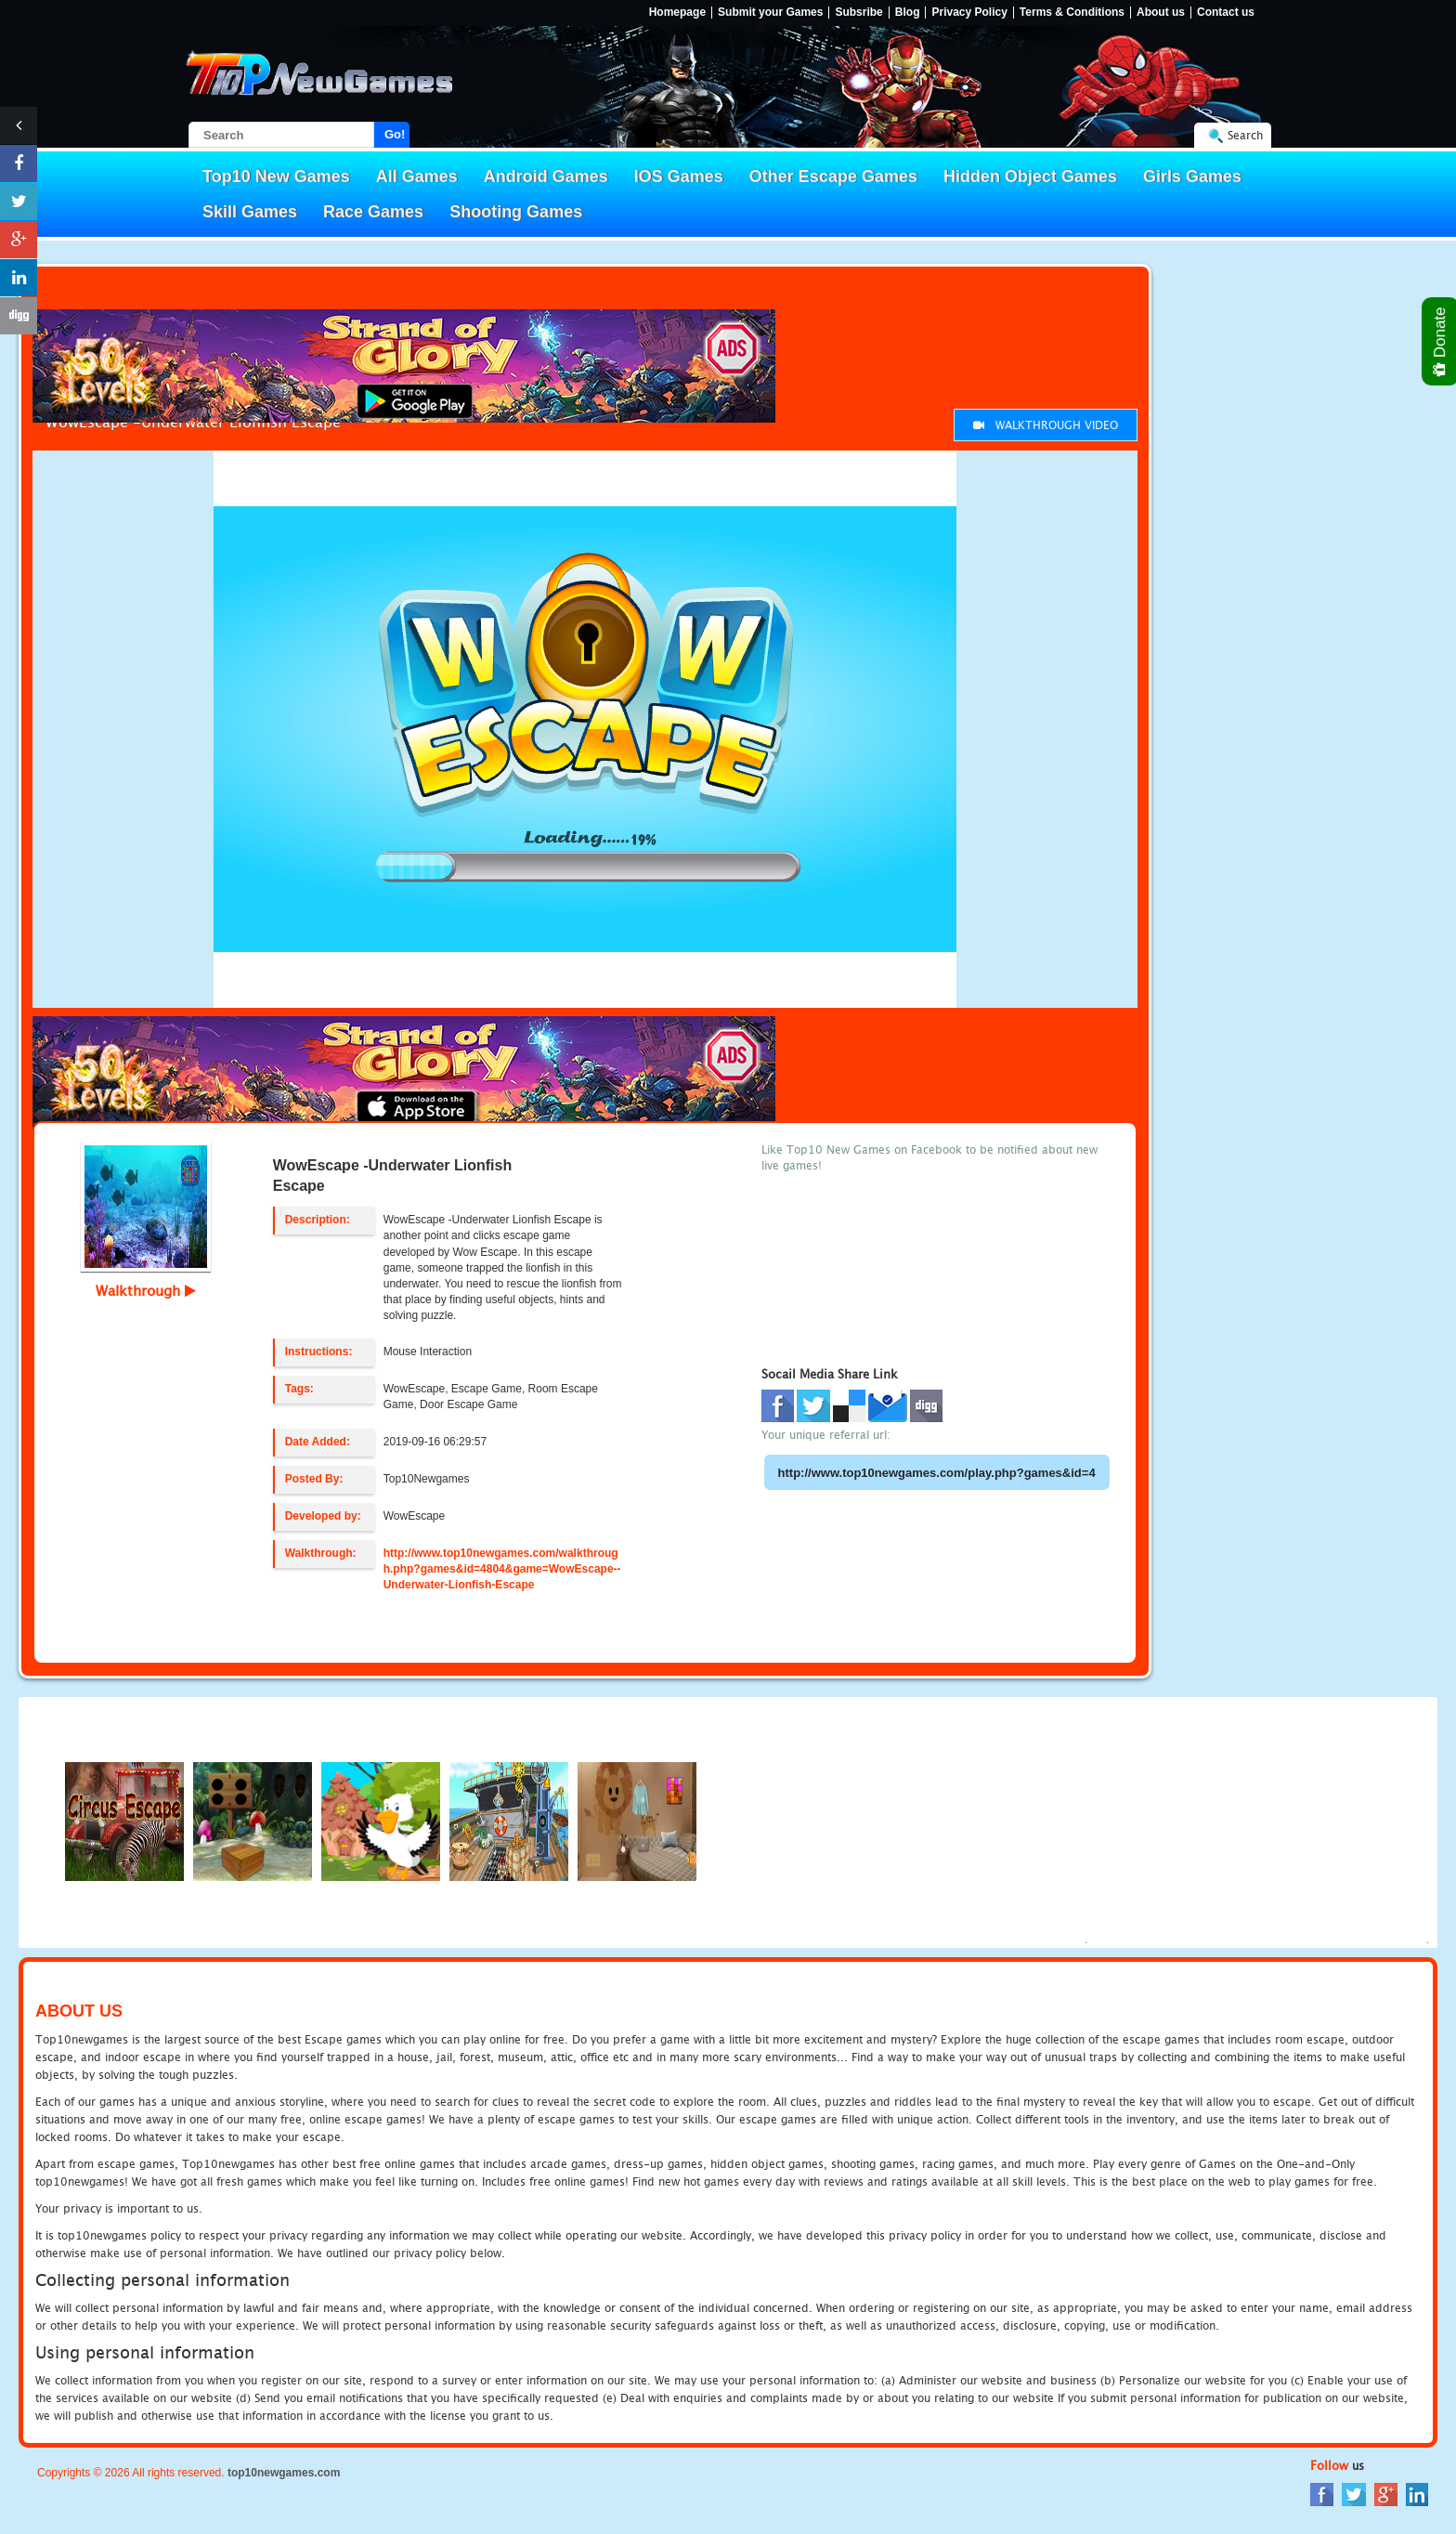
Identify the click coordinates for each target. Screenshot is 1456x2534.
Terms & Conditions (1072, 13)
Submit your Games (770, 13)
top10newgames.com (284, 2472)
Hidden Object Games (1030, 176)
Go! (394, 134)
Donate (1441, 341)
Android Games (546, 176)
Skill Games (249, 211)
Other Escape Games (833, 176)
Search (1245, 135)
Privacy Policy (969, 13)
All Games (417, 176)
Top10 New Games (276, 176)
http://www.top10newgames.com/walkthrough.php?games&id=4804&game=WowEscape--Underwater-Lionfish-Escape (502, 1569)
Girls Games (1192, 176)
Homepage (677, 13)
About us (1161, 13)
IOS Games (678, 176)
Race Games (373, 211)
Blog (907, 13)
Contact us (1225, 13)
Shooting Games (515, 211)
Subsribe (858, 13)
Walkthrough (146, 1290)
